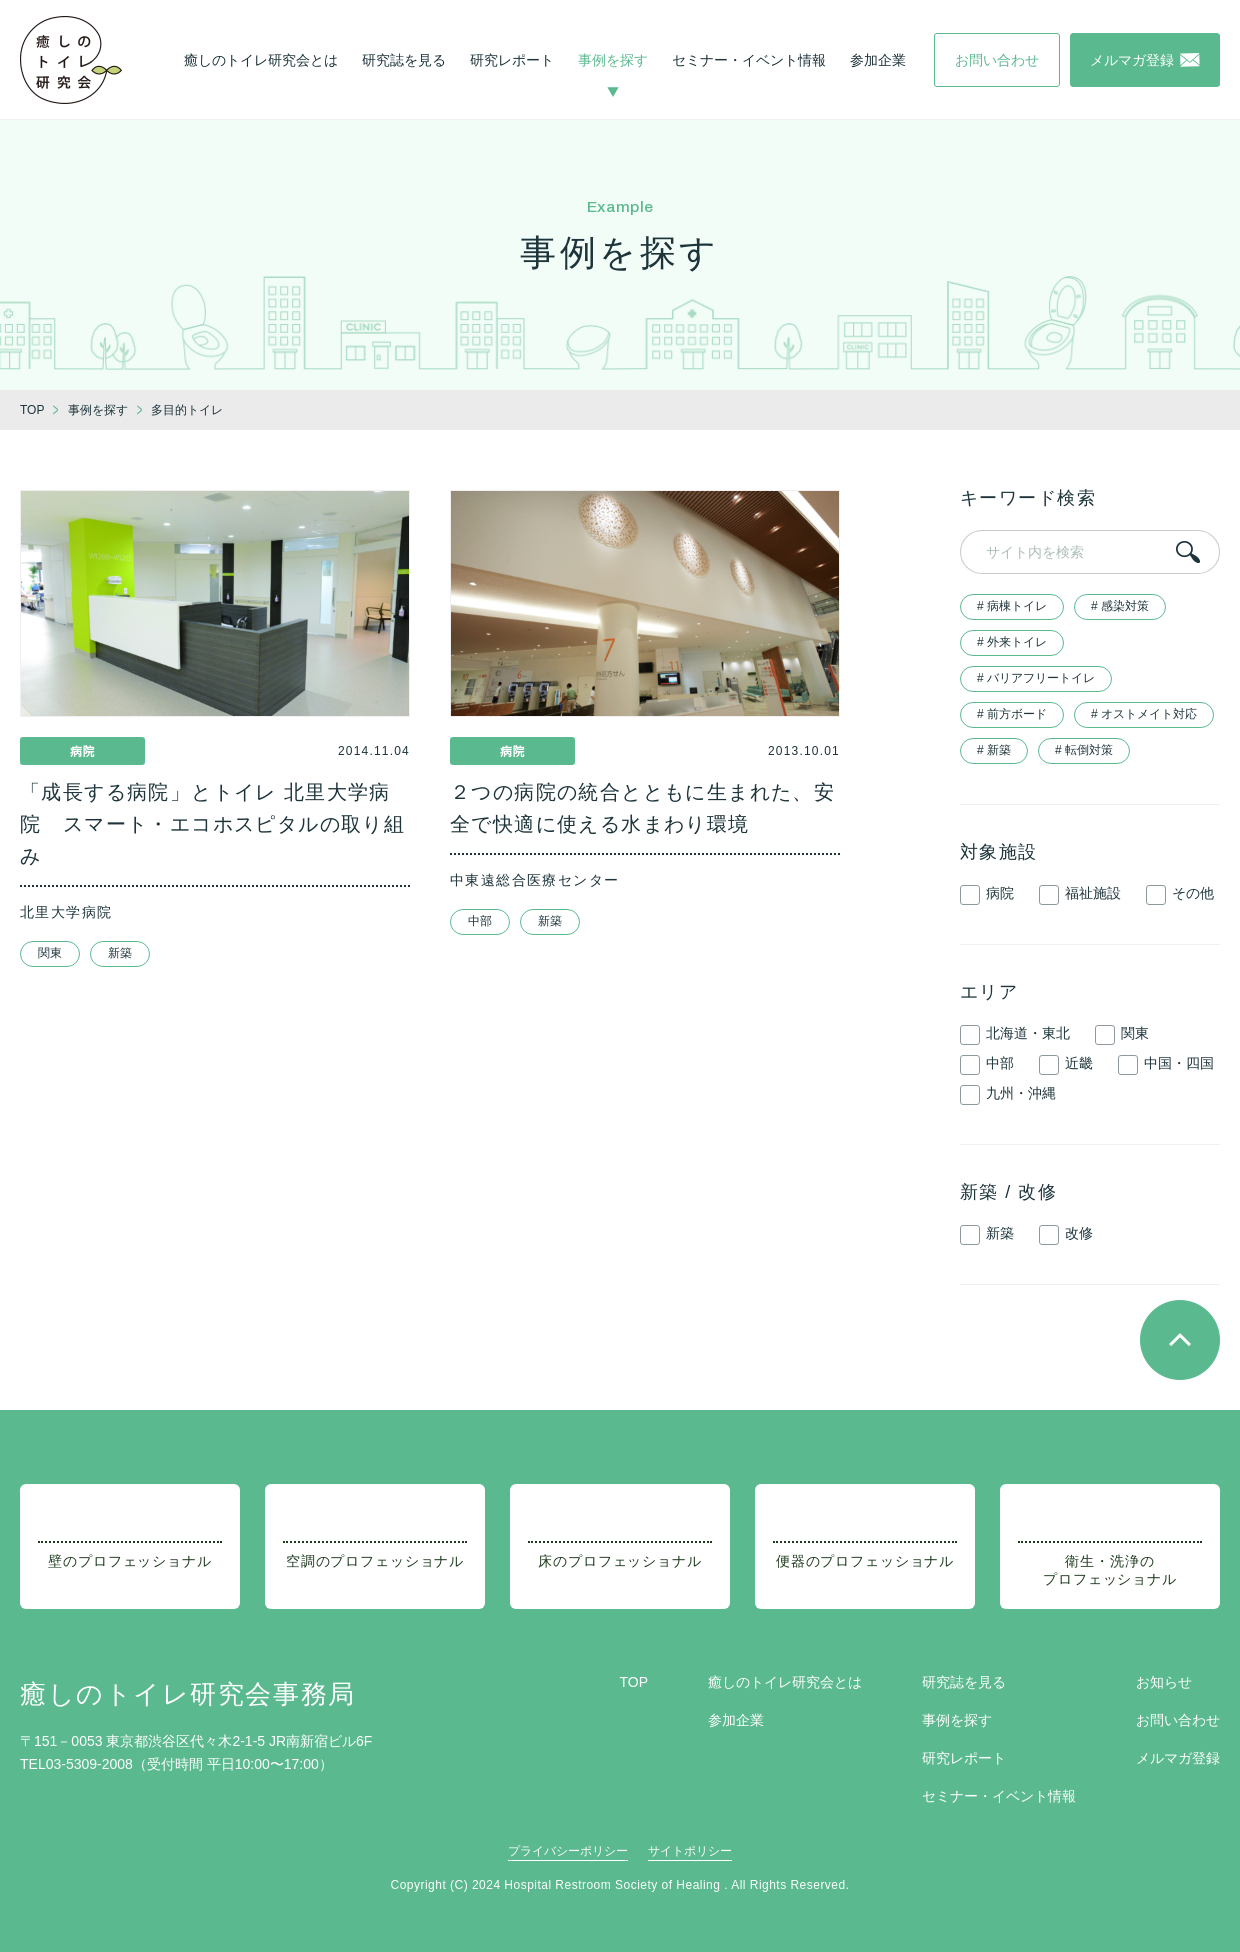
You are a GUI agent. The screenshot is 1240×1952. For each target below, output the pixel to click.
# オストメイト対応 (1144, 714)
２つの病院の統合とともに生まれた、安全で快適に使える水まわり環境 (642, 808)
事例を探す (613, 60)
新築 (120, 953)
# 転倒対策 (1084, 750)
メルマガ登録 (1178, 1758)
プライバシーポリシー (568, 1851)
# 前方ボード (1012, 714)
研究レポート (512, 60)
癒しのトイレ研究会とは (261, 60)
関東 (50, 953)
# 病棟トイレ (1012, 606)
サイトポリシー (690, 1851)
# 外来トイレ (1012, 642)
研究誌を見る (404, 60)
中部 (480, 921)
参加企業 (878, 60)
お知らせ (1164, 1682)
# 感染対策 (1120, 606)
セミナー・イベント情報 (749, 60)
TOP (633, 1682)
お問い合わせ (1178, 1720)
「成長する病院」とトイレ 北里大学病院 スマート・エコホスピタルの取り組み (212, 824)
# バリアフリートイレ (1036, 678)
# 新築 (994, 750)
